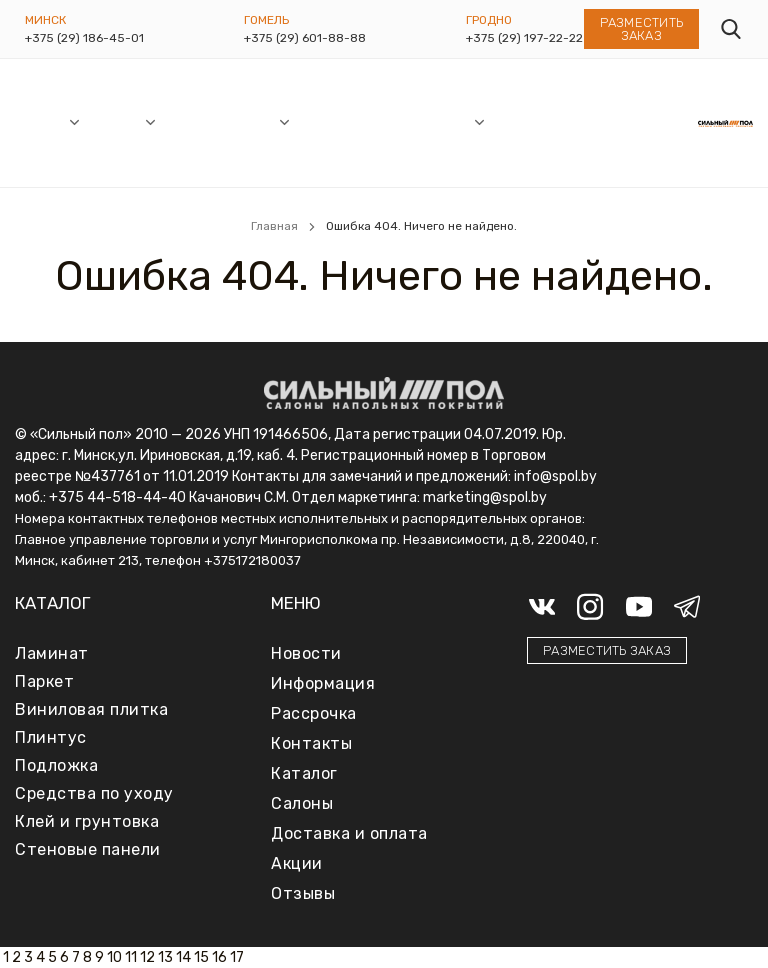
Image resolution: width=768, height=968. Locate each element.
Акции (255, 121)
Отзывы (596, 121)
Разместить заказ (642, 29)
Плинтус (51, 737)
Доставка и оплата (527, 122)
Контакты (665, 121)
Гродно (489, 20)
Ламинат (52, 653)
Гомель (266, 20)
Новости (194, 121)
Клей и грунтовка (87, 821)
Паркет (44, 681)
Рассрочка (335, 121)
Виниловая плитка (91, 709)
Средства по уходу (94, 793)
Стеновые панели (88, 849)
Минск (45, 20)
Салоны (41, 121)
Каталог (116, 121)
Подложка (56, 765)
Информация (427, 121)
